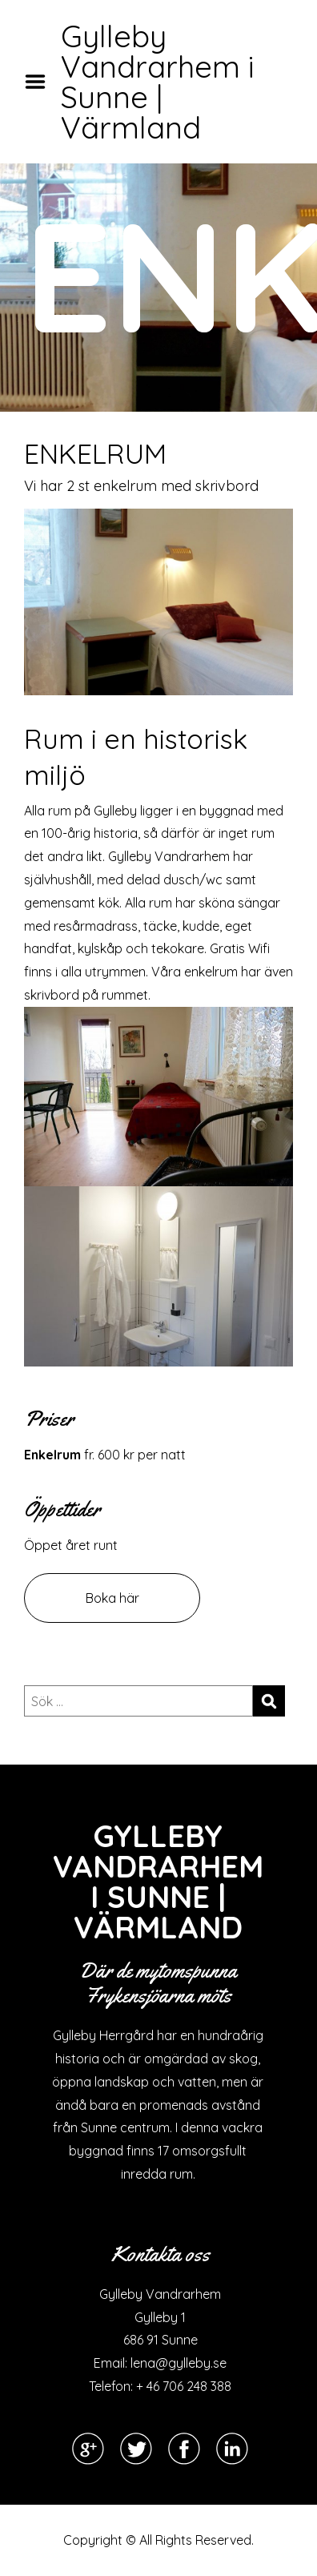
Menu (41, 81)
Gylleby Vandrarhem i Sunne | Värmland (158, 82)
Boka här (112, 1598)
